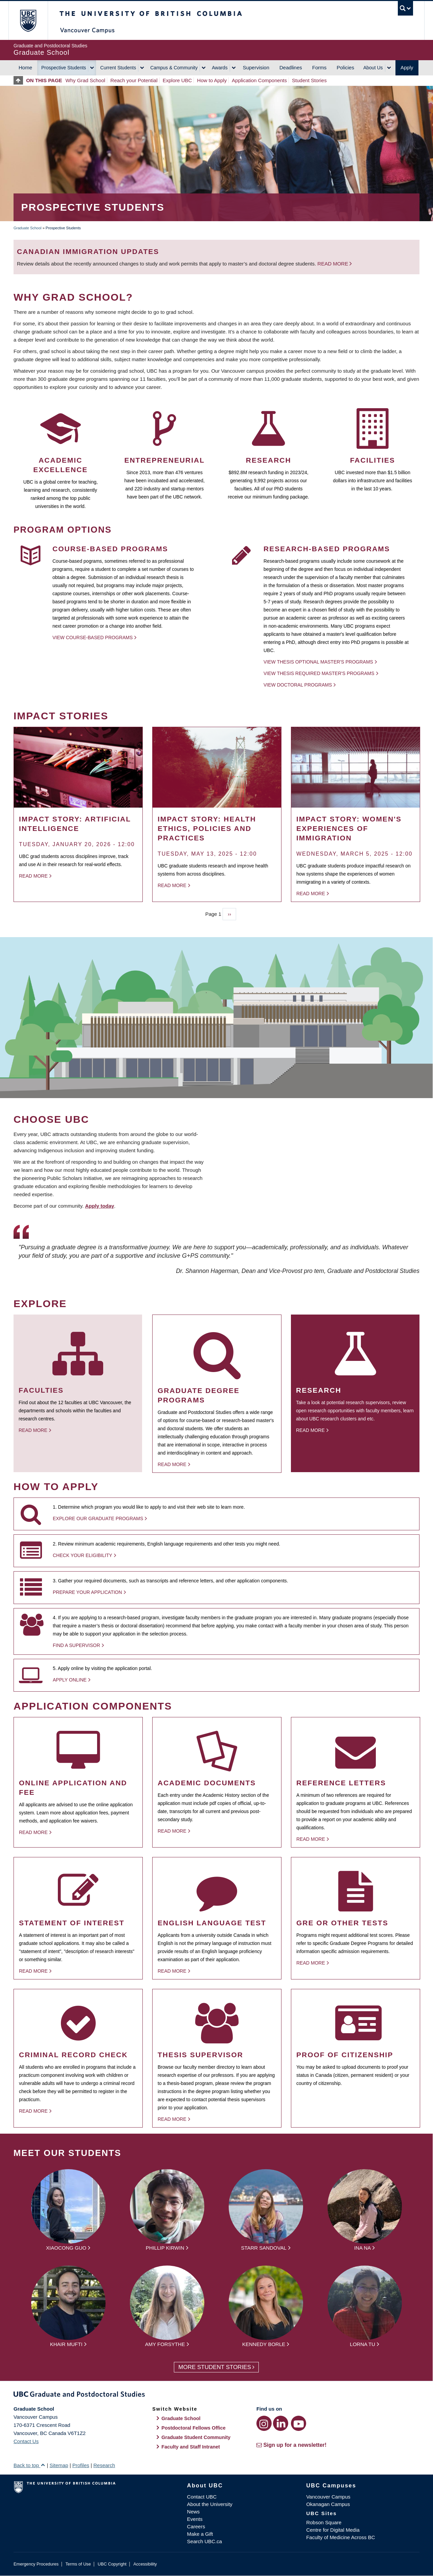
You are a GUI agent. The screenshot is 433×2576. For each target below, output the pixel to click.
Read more (333, 263)
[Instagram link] (264, 2423)
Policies (345, 67)
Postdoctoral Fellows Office (193, 2428)
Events (195, 2519)
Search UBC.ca (204, 2541)
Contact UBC (202, 2497)
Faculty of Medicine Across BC (340, 2537)
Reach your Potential (133, 80)
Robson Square (323, 2522)
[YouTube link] (298, 2423)
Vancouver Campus (328, 2497)
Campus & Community (174, 67)
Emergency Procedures (36, 2564)
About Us (373, 67)
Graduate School (28, 228)
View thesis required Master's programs (319, 673)
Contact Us (26, 2441)
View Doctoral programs (298, 685)
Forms (319, 67)
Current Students (118, 67)
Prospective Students (63, 67)
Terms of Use (78, 2564)
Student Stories (309, 80)
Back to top (29, 2465)
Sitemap (58, 2465)
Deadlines (290, 67)
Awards (219, 67)
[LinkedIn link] (280, 2423)
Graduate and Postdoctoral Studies (216, 2395)
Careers (196, 2526)
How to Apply (212, 80)
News (193, 2511)
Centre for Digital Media (333, 2530)
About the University (209, 2504)
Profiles (80, 2465)
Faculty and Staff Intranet (190, 2447)
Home (25, 67)
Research (104, 2465)
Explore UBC (177, 80)
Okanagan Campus (328, 2504)
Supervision (256, 67)
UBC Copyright (112, 2564)
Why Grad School (86, 80)
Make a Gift (200, 2534)
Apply (407, 67)
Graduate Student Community (195, 2437)
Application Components (259, 80)
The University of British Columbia (27, 20)
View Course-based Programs (92, 637)
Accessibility (145, 2564)
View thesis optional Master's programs (318, 662)
